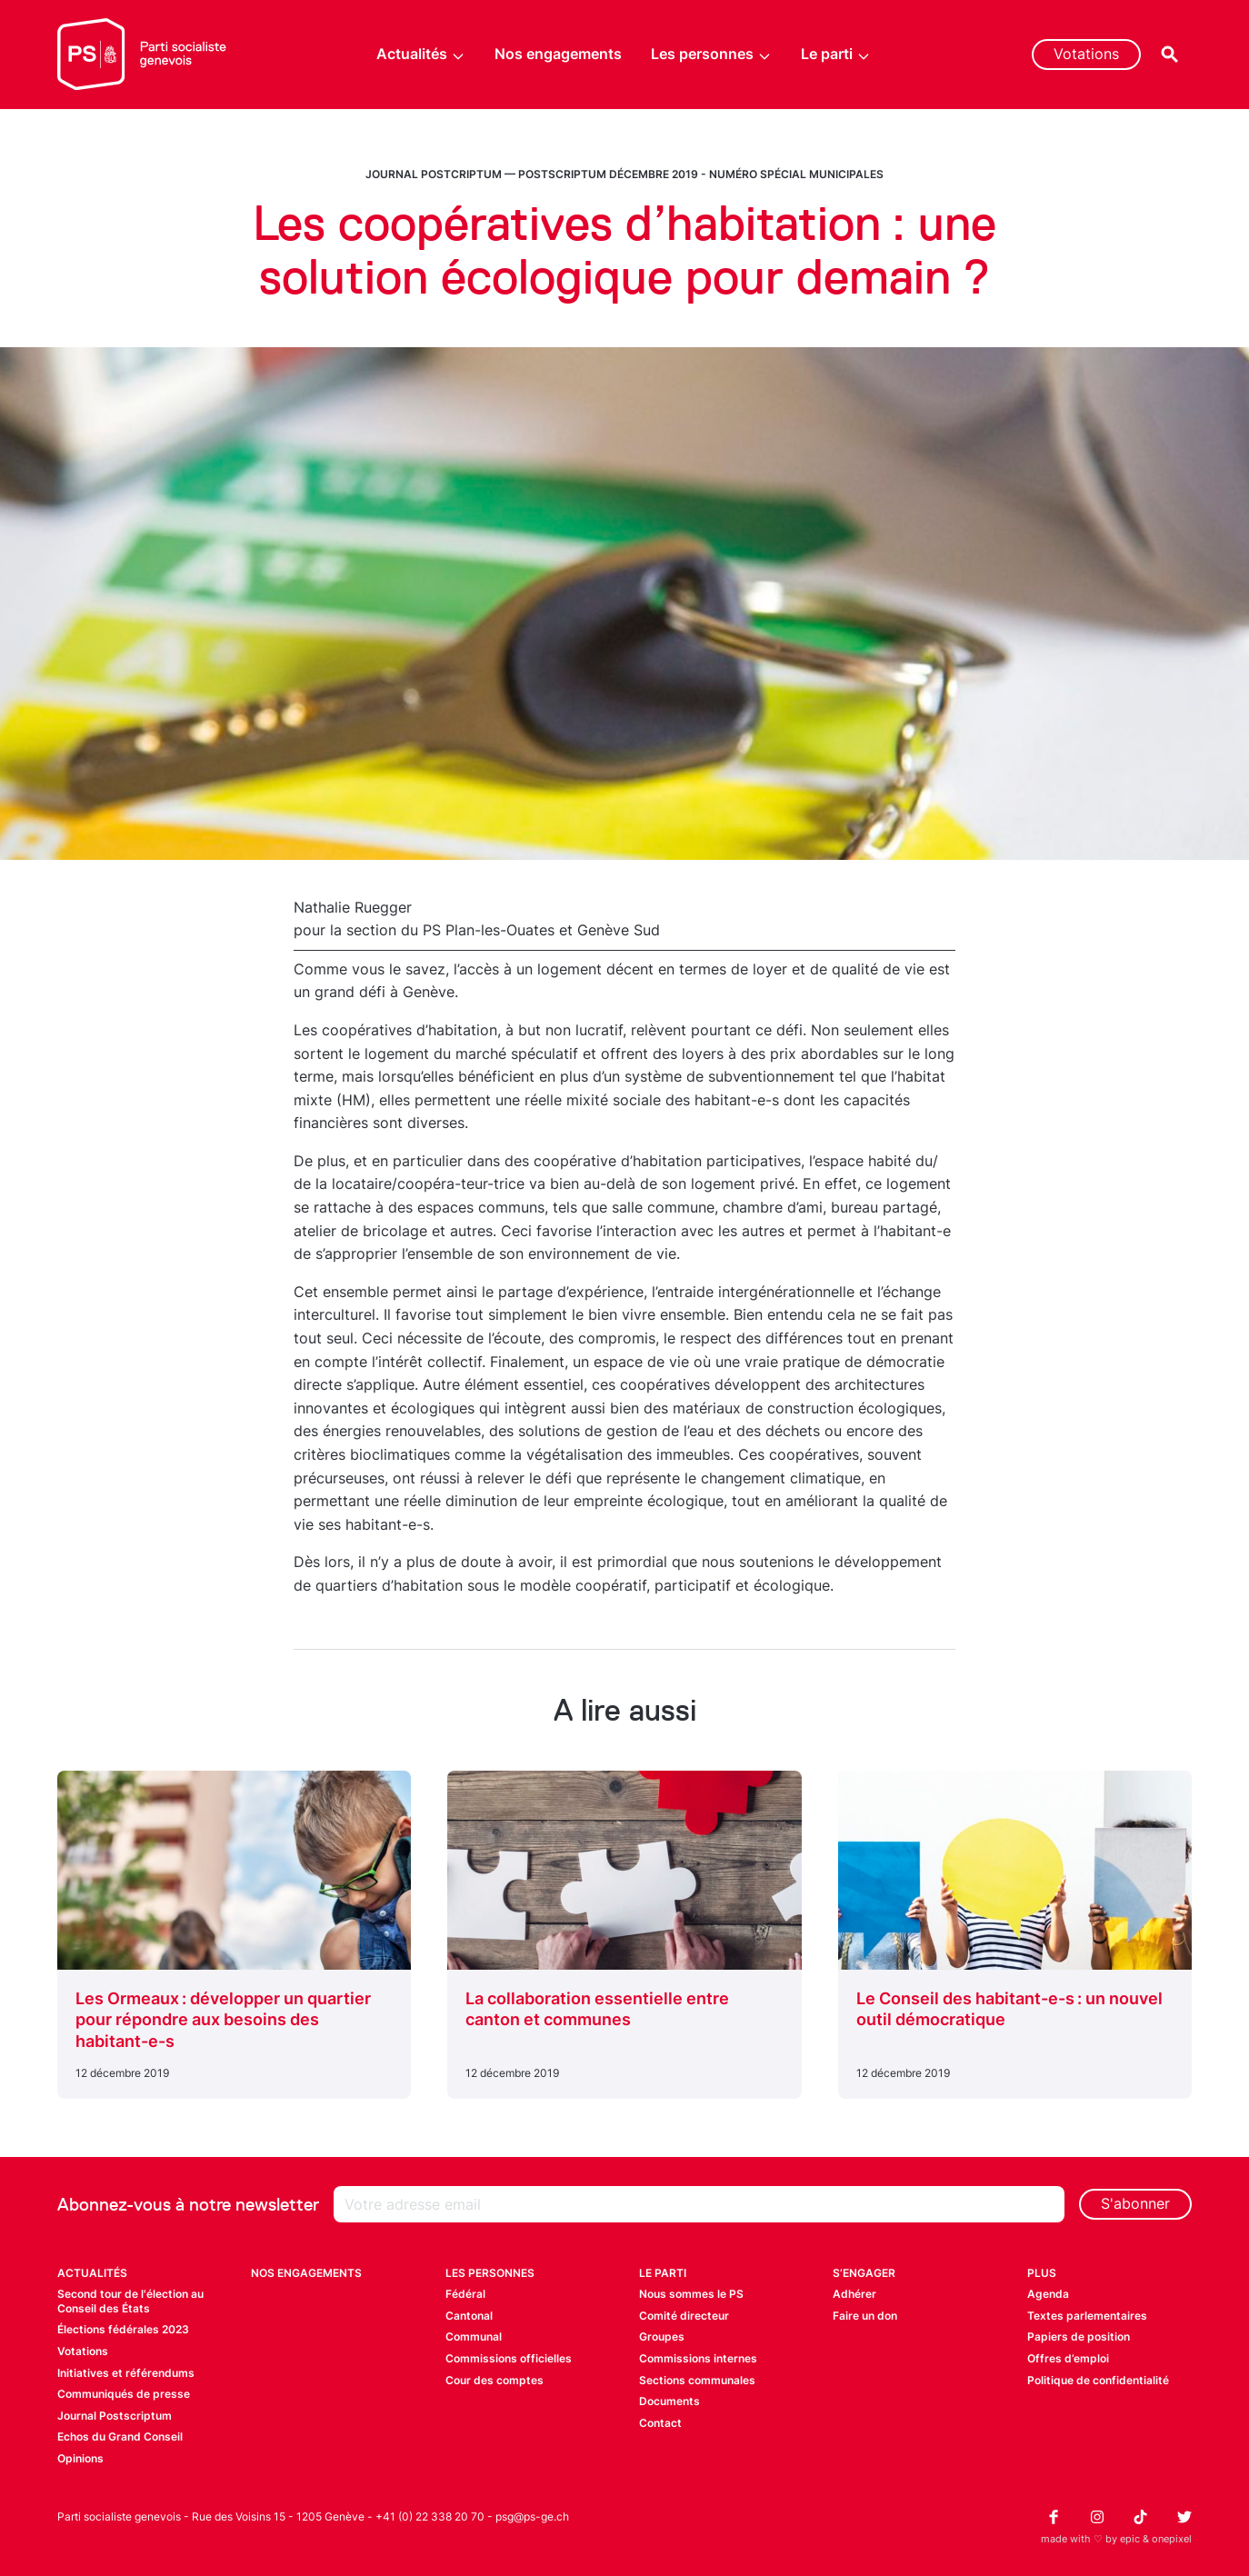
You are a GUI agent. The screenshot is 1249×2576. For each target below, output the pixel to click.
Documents (669, 2401)
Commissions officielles (508, 2358)
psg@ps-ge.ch (532, 2516)
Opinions (80, 2458)
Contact (660, 2423)
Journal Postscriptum (114, 2415)
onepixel (1172, 2538)
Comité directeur (684, 2315)
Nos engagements (558, 54)
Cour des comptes (494, 2380)
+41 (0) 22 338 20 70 (430, 2516)
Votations (1086, 54)
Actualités (420, 54)
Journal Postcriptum (433, 174)
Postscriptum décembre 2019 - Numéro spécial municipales (701, 174)
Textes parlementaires (1087, 2315)
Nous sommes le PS (691, 2294)
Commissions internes (698, 2358)
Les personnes (711, 54)
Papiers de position (1078, 2336)
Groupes (661, 2336)
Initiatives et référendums (126, 2373)
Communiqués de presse (123, 2394)
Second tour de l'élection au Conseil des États (130, 2301)
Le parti (836, 54)
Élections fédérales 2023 (123, 2329)
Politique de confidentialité (1098, 2380)
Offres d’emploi (1068, 2358)
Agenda (1048, 2294)
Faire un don (865, 2315)
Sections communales (697, 2380)
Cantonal (469, 2315)
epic (1130, 2538)
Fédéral (465, 2294)
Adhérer (854, 2294)
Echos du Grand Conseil (120, 2436)
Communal (473, 2336)
